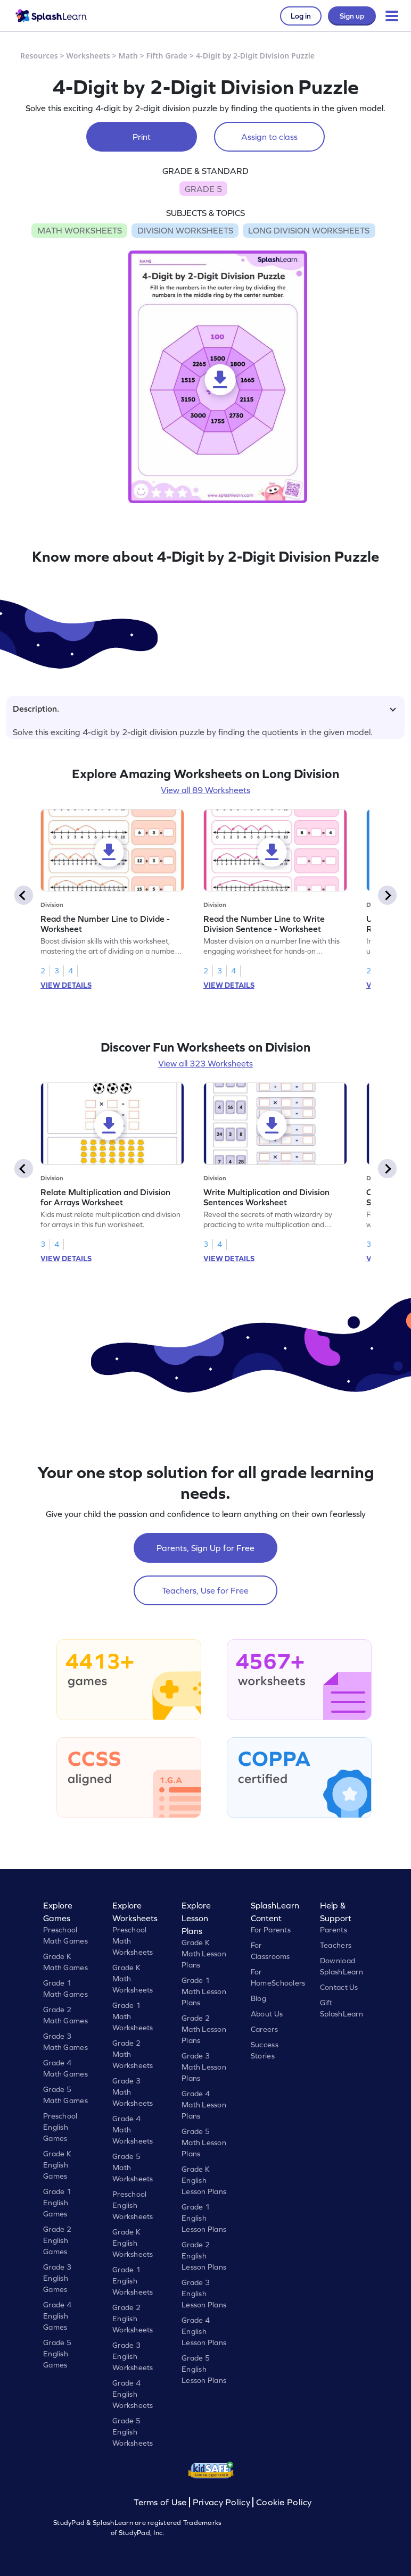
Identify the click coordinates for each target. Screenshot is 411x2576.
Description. (204, 708)
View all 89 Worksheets (205, 790)
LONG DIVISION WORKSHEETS (308, 230)
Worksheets (88, 56)
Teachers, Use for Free (205, 1590)
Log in (301, 16)
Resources (39, 56)
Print (142, 136)
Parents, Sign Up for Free (205, 1548)
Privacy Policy (221, 2502)
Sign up (352, 16)
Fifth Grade (167, 56)
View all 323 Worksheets (205, 1063)
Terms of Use (161, 2502)
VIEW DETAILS (66, 985)
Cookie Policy (284, 2502)
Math (128, 56)
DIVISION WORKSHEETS (185, 230)
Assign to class (269, 136)
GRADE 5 (203, 189)
